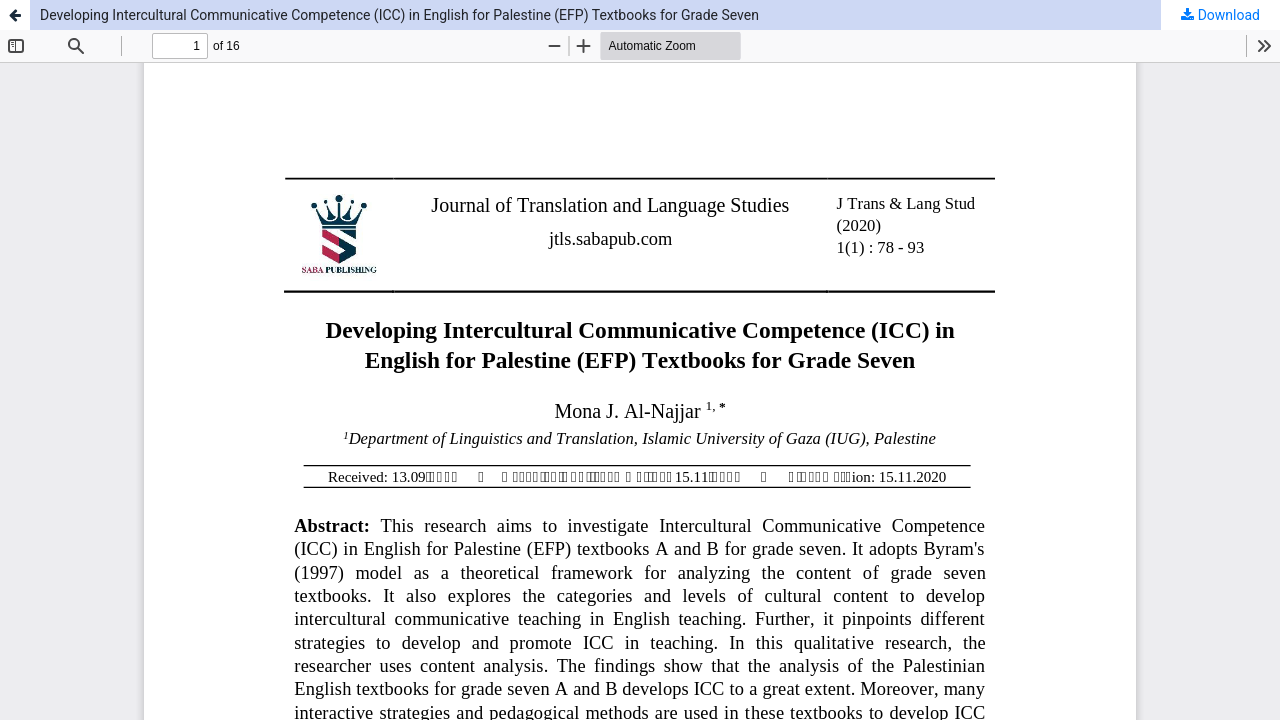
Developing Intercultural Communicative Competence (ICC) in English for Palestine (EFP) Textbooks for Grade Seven (399, 15)
